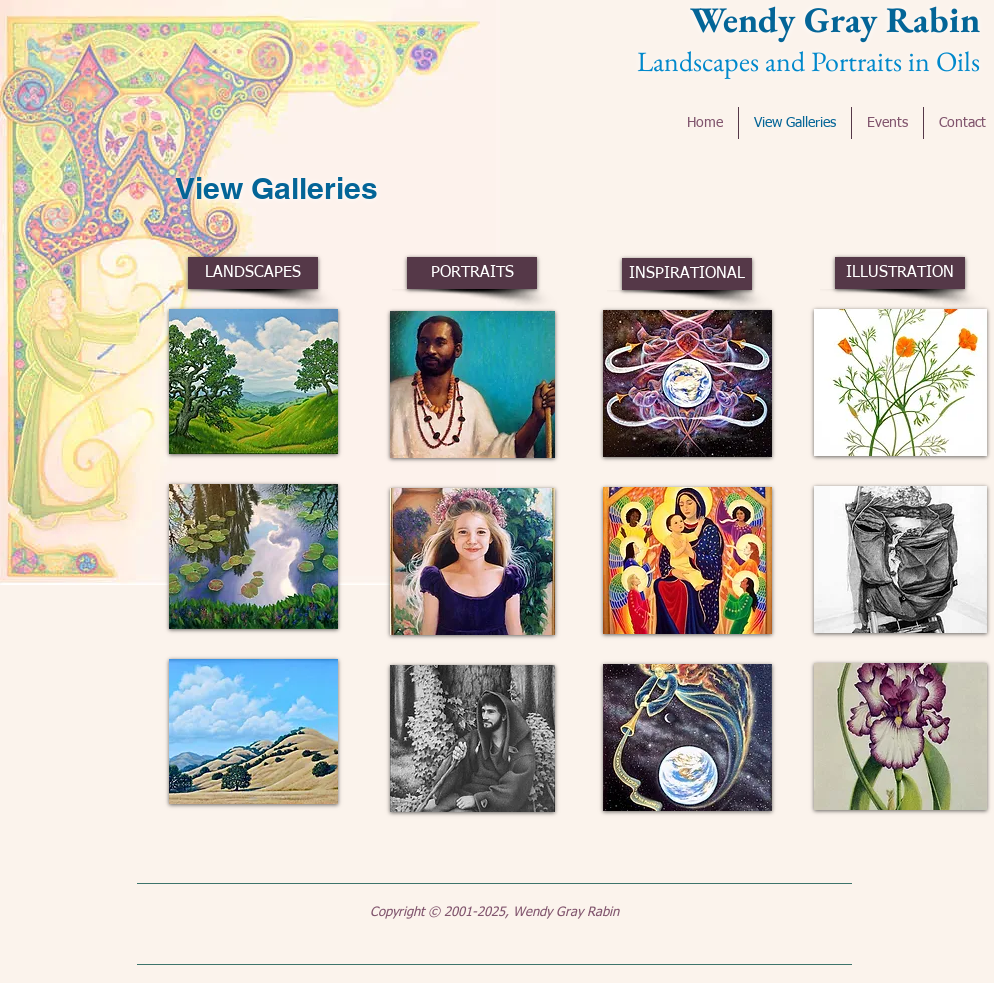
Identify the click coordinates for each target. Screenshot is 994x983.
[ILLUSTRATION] (900, 273)
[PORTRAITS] (472, 273)
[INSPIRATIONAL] (687, 274)
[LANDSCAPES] (253, 273)
